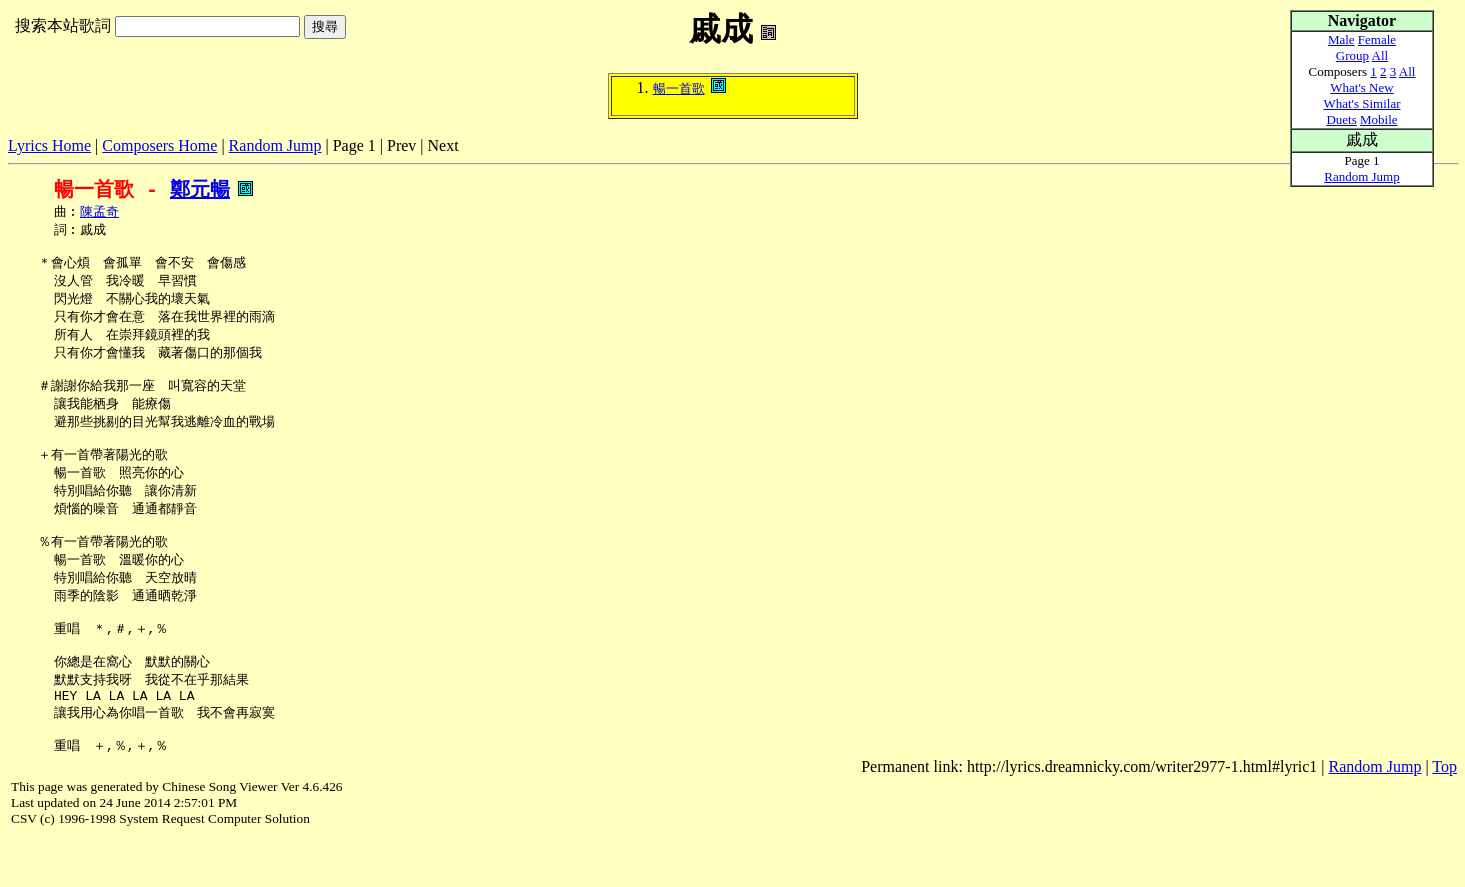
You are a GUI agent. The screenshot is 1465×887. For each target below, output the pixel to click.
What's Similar (1361, 103)
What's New (1361, 87)
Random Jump (275, 145)
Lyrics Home (49, 145)
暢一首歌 (679, 88)
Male (1341, 39)
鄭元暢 (200, 189)
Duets (1341, 119)
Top (1444, 815)
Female (1377, 39)
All (1380, 55)
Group (1352, 55)
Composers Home (159, 145)
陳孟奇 (99, 213)
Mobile (1379, 119)
